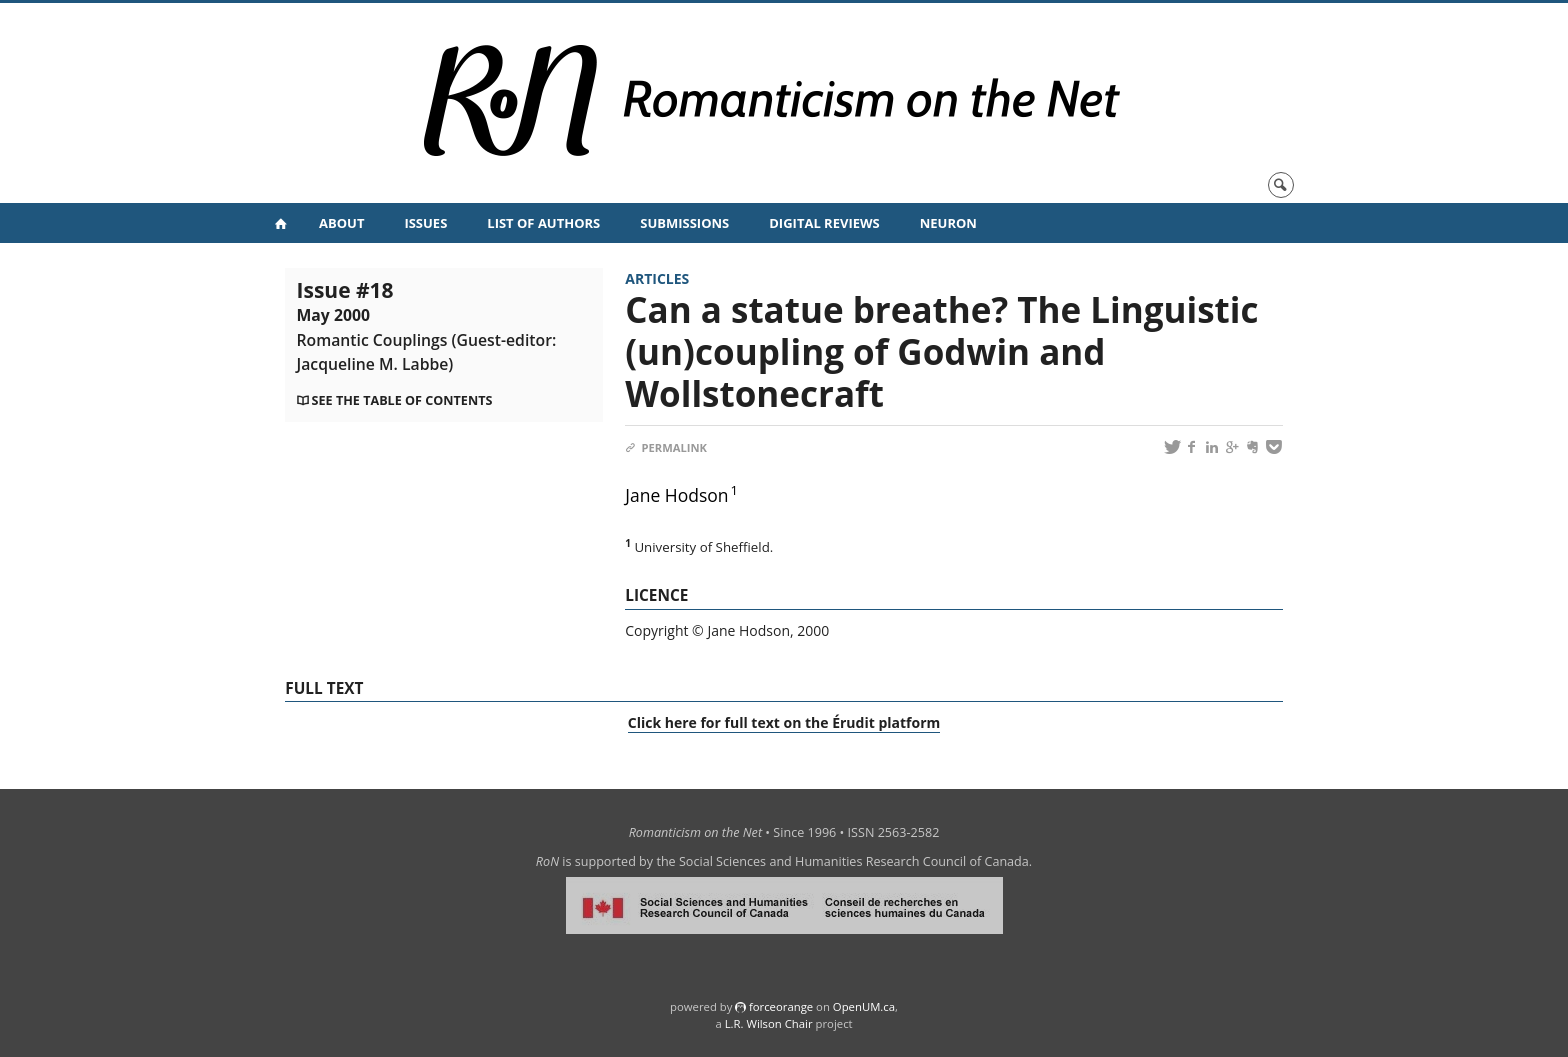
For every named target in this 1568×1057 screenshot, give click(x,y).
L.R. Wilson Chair (769, 1023)
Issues (425, 223)
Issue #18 (427, 325)
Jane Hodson (676, 495)
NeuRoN (948, 223)
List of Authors (543, 223)
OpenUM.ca (864, 1006)
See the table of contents (402, 400)
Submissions (684, 223)
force (781, 1006)
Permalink (666, 447)
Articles (657, 278)
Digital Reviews (824, 223)
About (341, 223)
